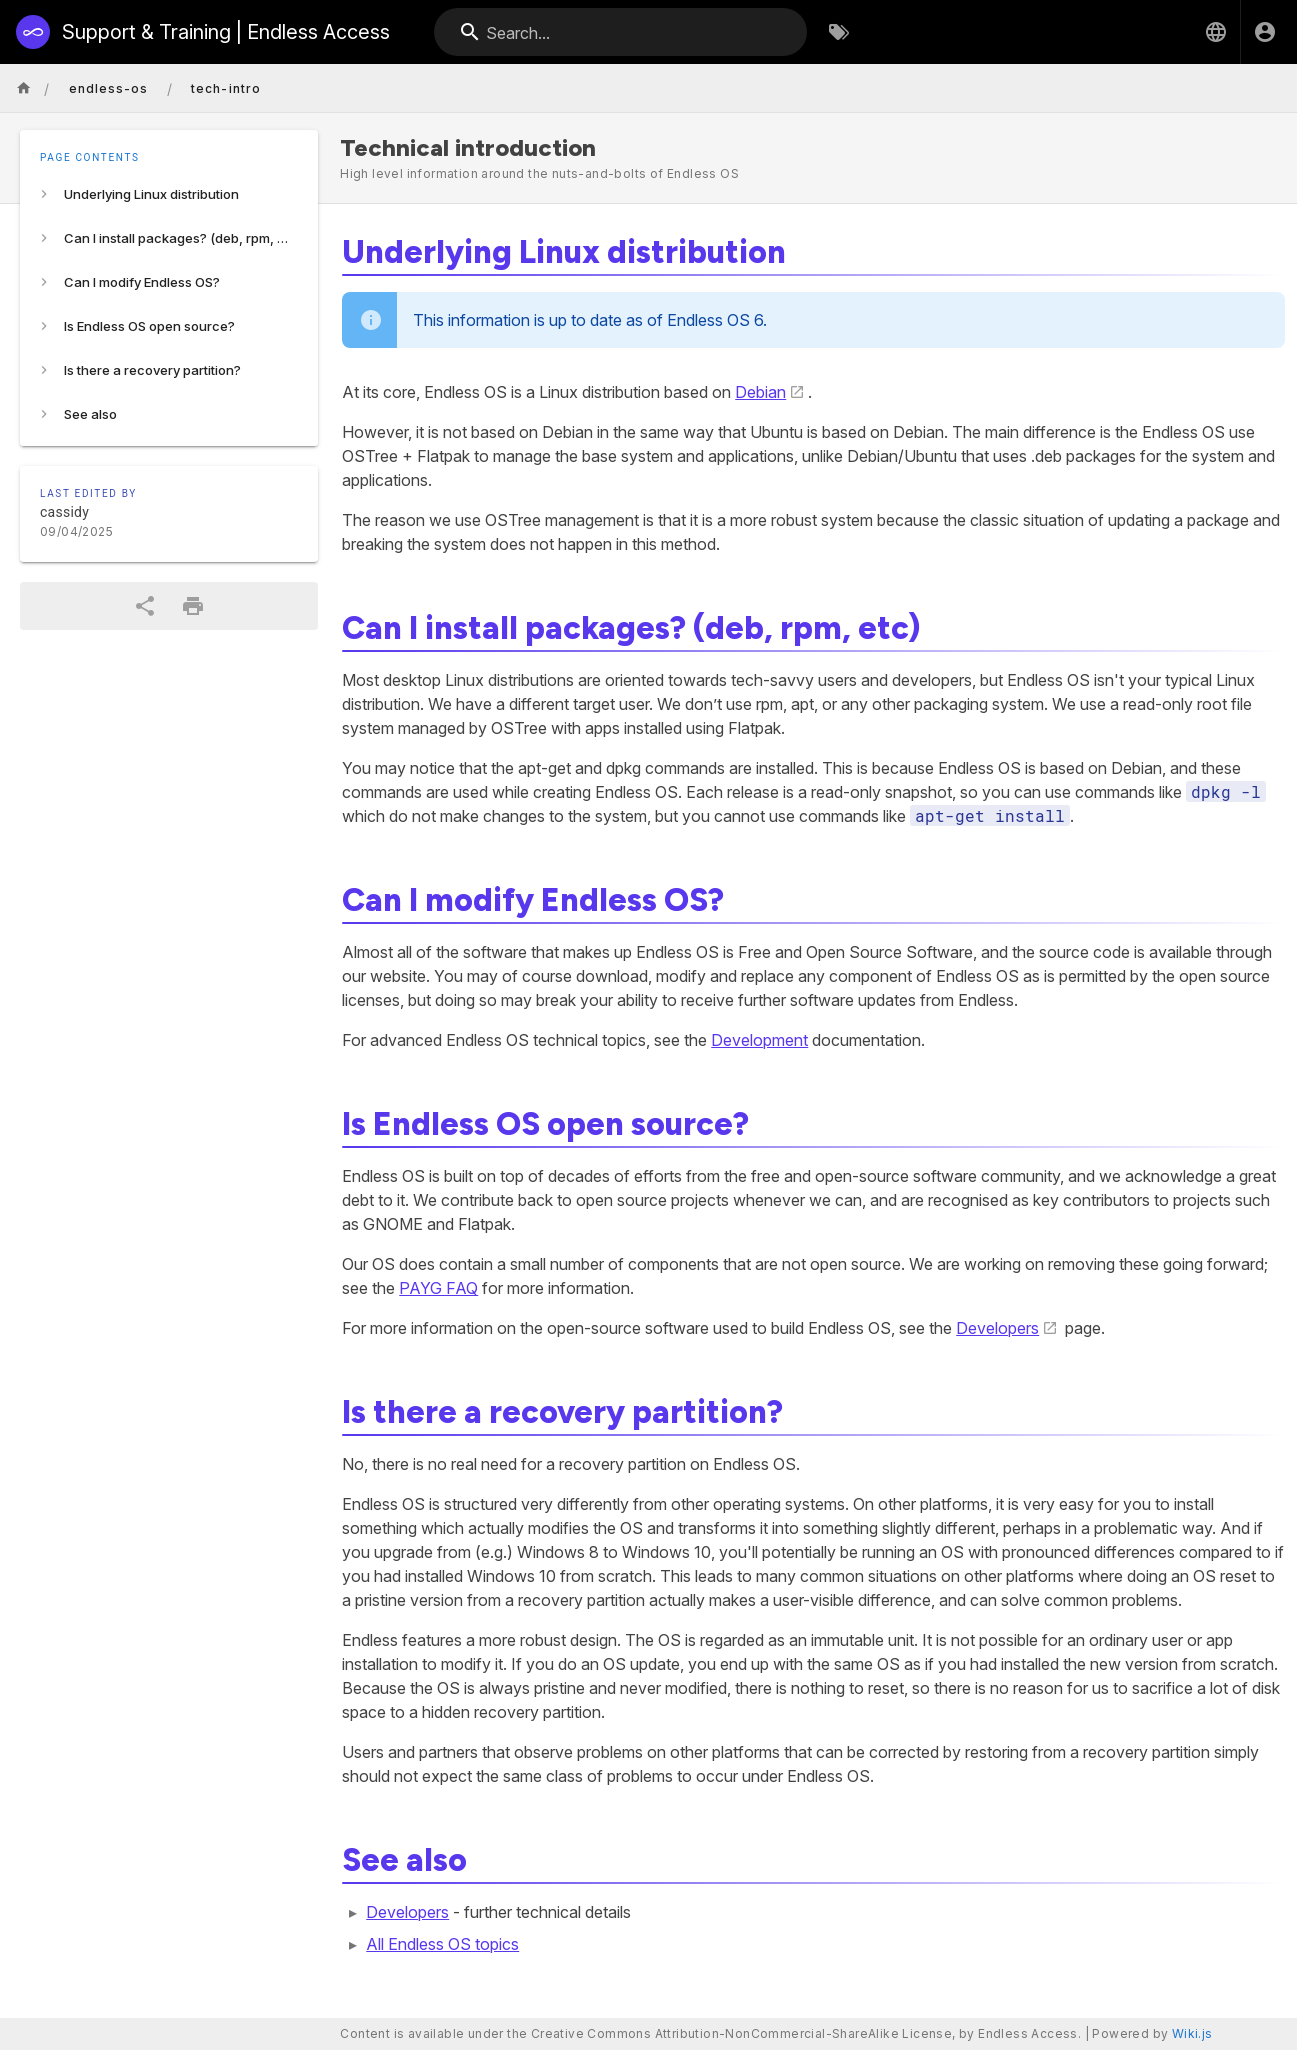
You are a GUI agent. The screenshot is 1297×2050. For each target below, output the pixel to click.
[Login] (1265, 32)
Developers (997, 1328)
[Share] (145, 606)
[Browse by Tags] (839, 32)
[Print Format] (193, 606)
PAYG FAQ (438, 1288)
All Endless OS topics (442, 1944)
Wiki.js (1192, 2033)
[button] (1216, 32)
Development (759, 1040)
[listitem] (169, 194)
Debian (760, 392)
